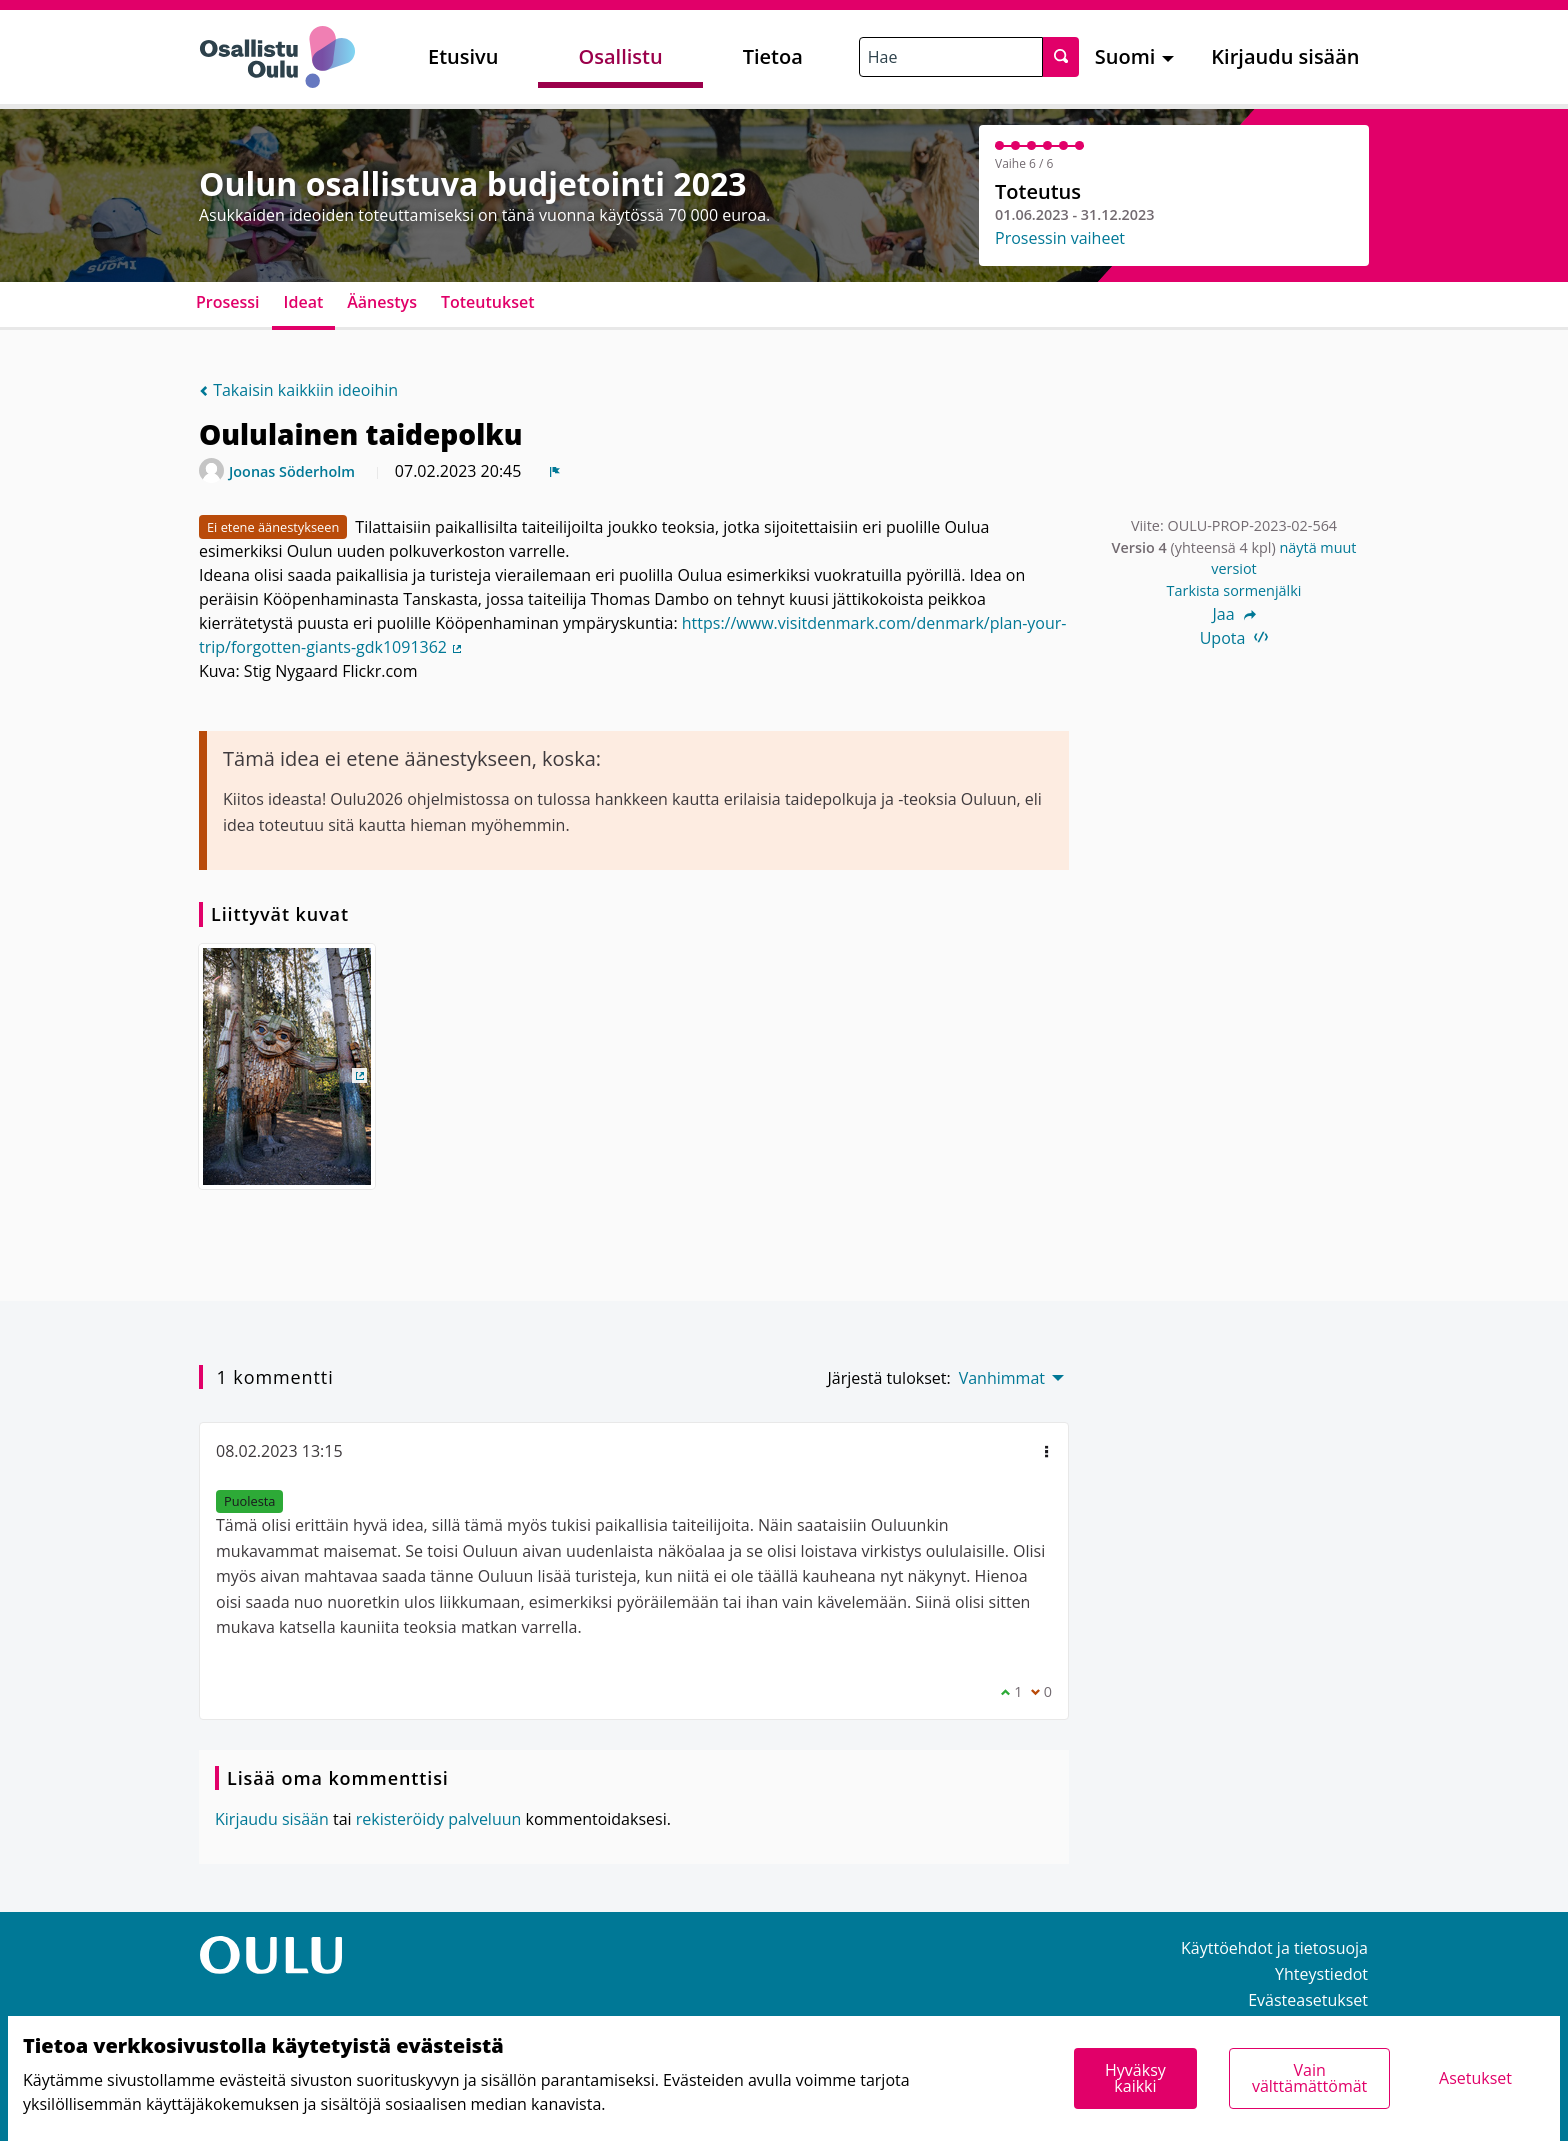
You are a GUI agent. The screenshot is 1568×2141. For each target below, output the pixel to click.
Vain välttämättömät (1309, 2078)
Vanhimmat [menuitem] (1002, 1378)
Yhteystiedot (1321, 1974)
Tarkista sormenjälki (1234, 590)
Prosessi (228, 302)
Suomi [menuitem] (1125, 56)
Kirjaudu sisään (1285, 56)
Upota (1234, 638)
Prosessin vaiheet (1060, 238)
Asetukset (1475, 2078)
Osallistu (620, 56)
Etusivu (463, 56)
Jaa (1233, 614)
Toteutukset (488, 302)
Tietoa (773, 56)
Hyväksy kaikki (1135, 2078)
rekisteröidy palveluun (439, 1819)
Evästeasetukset (1308, 2000)
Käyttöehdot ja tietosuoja (1274, 1948)
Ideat (304, 302)
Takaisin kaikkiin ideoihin (298, 390)
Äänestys (382, 302)
